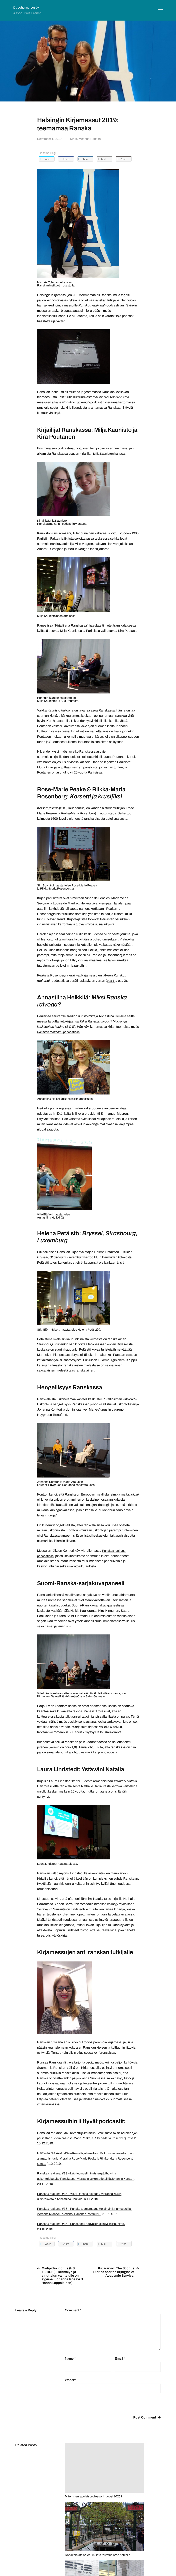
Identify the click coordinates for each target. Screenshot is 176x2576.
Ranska (98, 139)
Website (71, 2385)
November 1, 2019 (50, 139)
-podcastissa (73, 1032)
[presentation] (92, 2410)
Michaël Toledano (111, 397)
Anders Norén (152, 2559)
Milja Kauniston (104, 453)
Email (120, 2364)
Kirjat (75, 139)
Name (70, 2364)
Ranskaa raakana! (50, 1032)
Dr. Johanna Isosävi (27, 7)
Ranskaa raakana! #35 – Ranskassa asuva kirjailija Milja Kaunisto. (84, 2229)
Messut (86, 139)
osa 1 (111, 980)
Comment (73, 2315)
